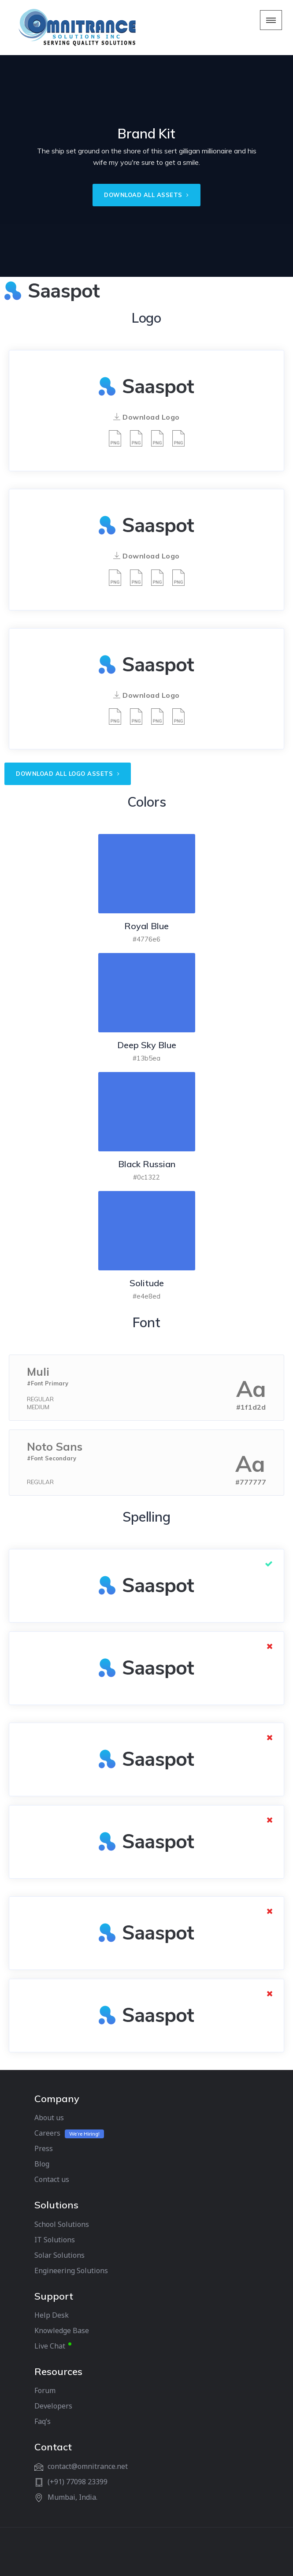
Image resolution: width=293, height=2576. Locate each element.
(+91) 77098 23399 (78, 2482)
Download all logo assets (67, 773)
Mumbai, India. (72, 2497)
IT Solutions (54, 2240)
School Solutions (61, 2224)
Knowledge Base (61, 2330)
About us (49, 2117)
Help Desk (51, 2315)
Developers (53, 2406)
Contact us (51, 2179)
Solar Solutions (59, 2255)
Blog (41, 2164)
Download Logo (146, 417)
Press (43, 2148)
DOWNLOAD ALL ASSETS (146, 194)
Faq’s (42, 2421)
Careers (47, 2133)
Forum (45, 2390)
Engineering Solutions (71, 2270)
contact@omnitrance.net (88, 2466)
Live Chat (49, 2346)
